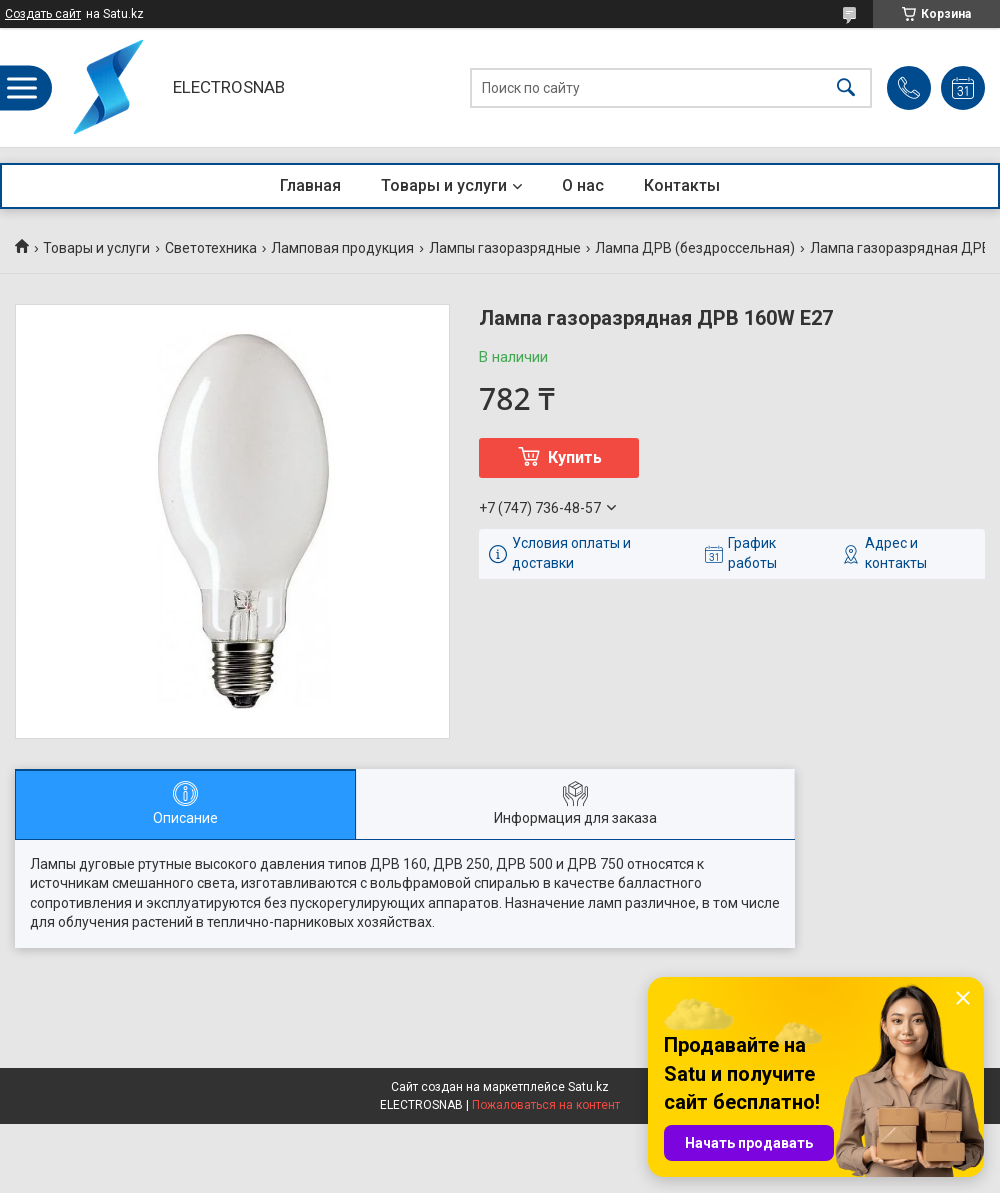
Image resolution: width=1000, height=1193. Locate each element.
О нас (583, 185)
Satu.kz (588, 1087)
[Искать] (846, 87)
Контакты (682, 185)
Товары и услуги (444, 185)
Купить (575, 457)
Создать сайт (43, 14)
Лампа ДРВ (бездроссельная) (695, 248)
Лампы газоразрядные (505, 248)
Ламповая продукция (342, 248)
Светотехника (211, 248)
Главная (310, 185)
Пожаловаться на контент (546, 1105)
